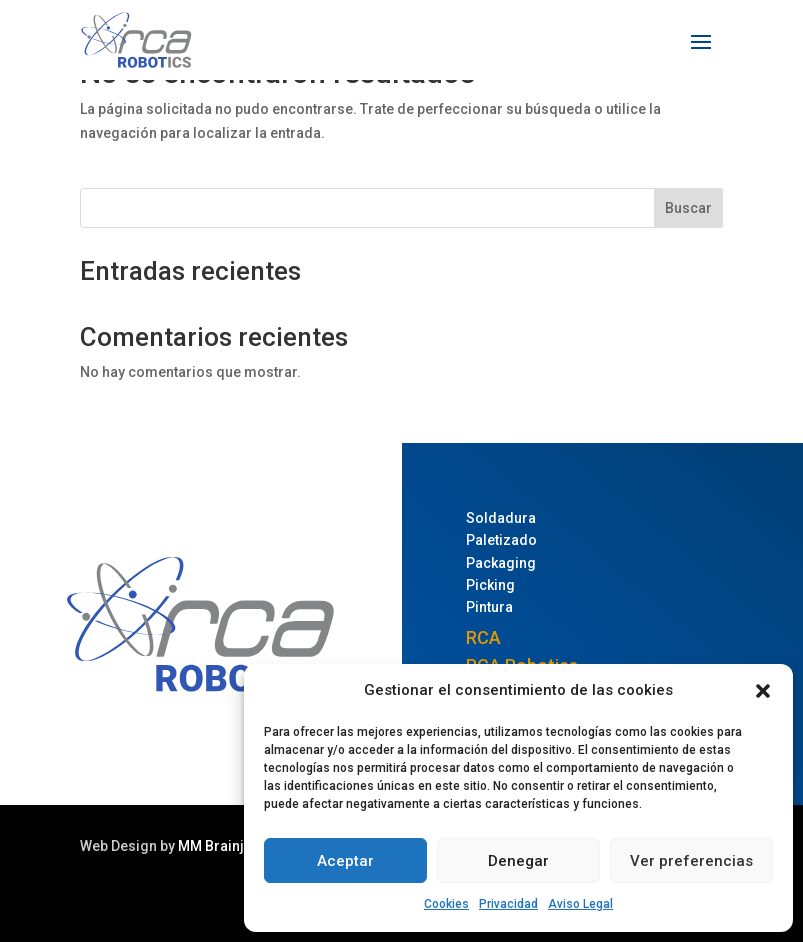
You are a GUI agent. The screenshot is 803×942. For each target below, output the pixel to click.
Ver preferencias (691, 861)
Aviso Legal (580, 904)
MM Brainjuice (225, 846)
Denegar (518, 861)
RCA (483, 637)
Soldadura (501, 518)
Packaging (501, 563)
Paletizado (501, 540)
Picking (490, 585)
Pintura (489, 607)
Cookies (446, 904)
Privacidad (508, 904)
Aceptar (345, 861)
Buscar (688, 208)
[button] (763, 691)
